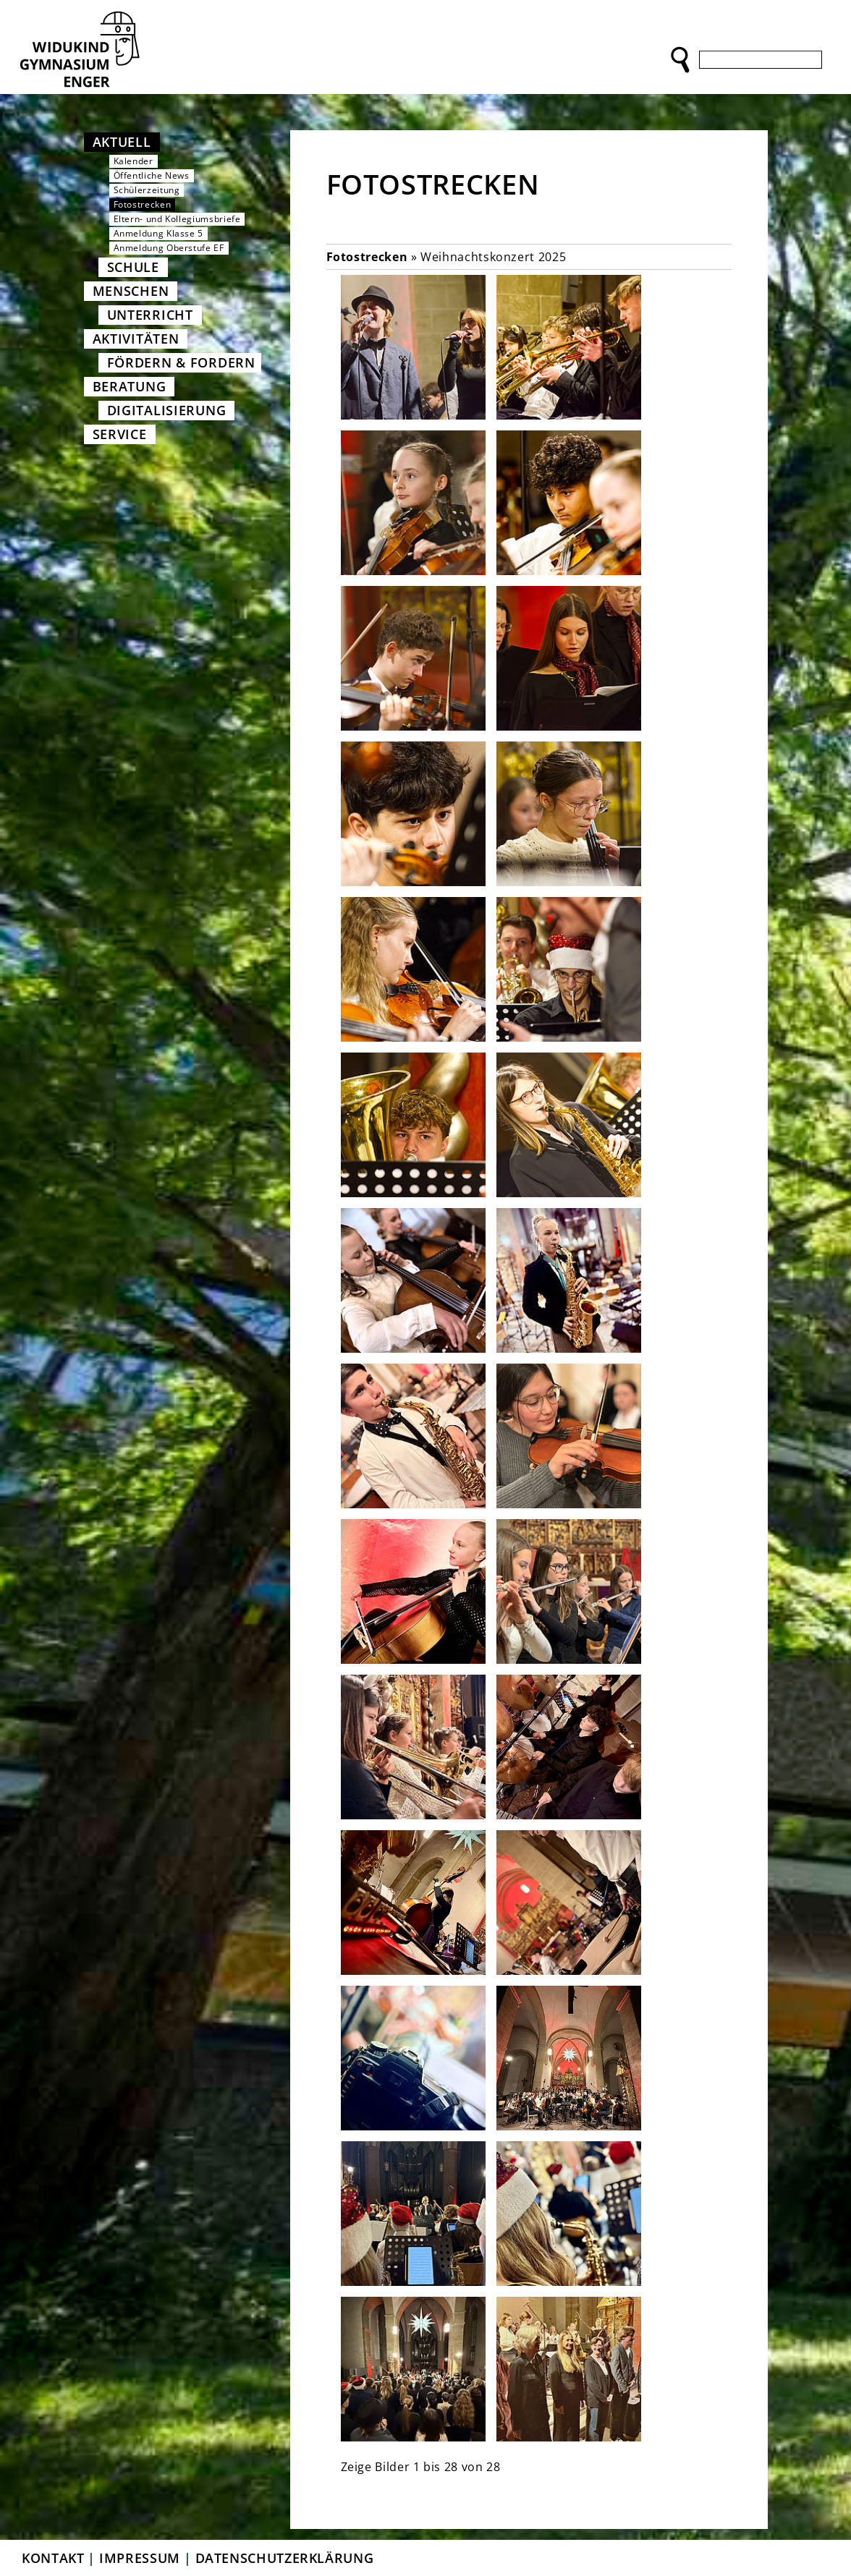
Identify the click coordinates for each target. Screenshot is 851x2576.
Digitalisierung (166, 410)
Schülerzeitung (147, 190)
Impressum (139, 2558)
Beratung (129, 386)
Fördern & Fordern (181, 362)
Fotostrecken (143, 204)
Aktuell (122, 141)
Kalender (133, 161)
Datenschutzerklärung (284, 2558)
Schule (133, 267)
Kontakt (53, 2558)
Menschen (131, 290)
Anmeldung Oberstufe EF (169, 248)
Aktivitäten (136, 338)
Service (120, 434)
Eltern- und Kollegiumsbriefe (177, 219)
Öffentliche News (152, 175)
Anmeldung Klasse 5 (159, 233)
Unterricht (150, 314)
